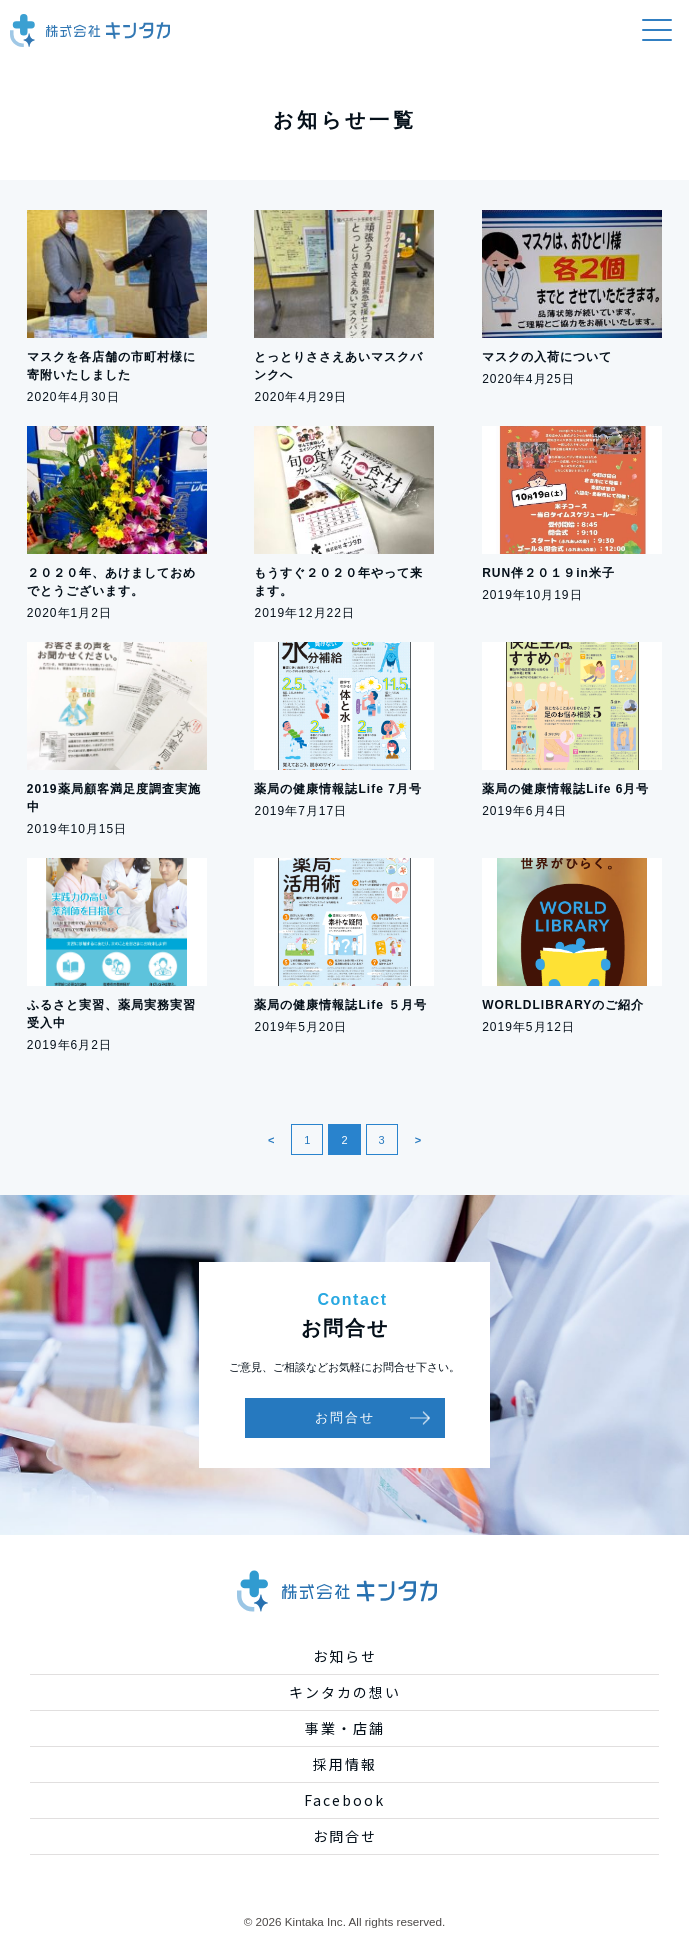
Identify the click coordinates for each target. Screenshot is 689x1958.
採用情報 (345, 1764)
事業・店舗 (345, 1728)
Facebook (344, 1800)
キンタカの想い (345, 1692)
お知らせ (345, 1656)
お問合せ (345, 1417)
